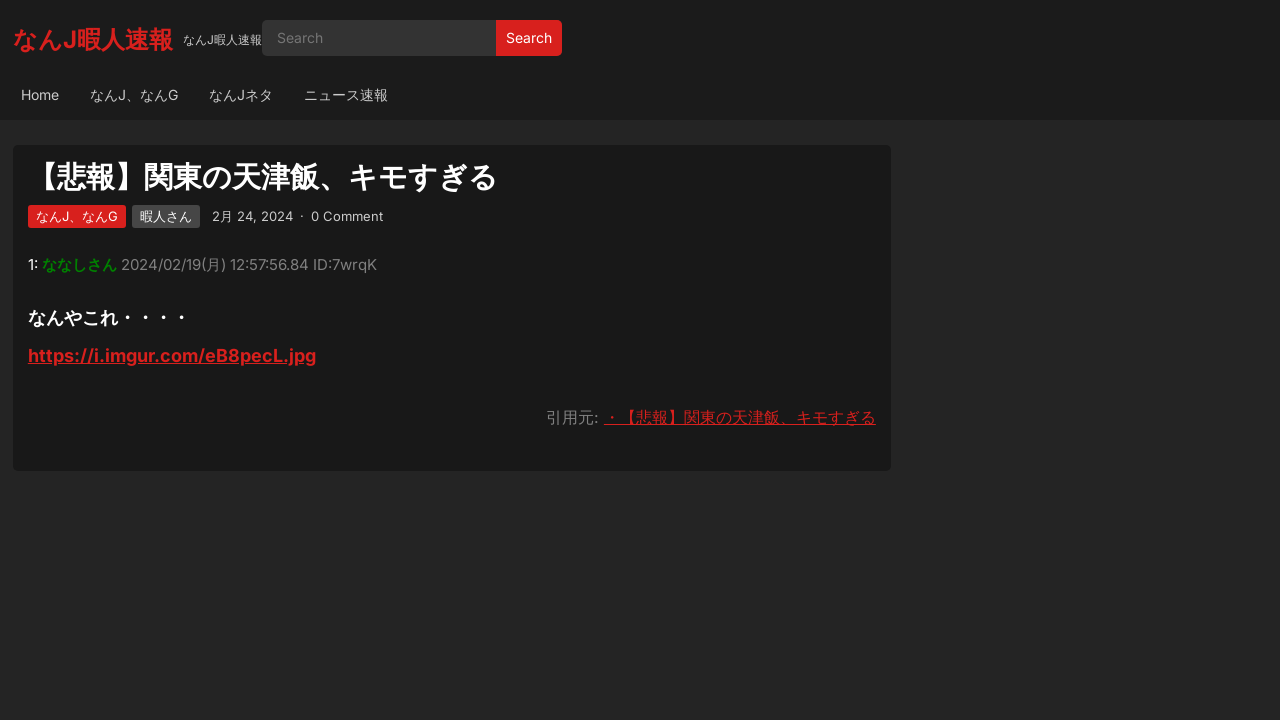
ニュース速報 (346, 94)
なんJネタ (241, 94)
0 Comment (347, 216)
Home (40, 94)
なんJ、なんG (134, 94)
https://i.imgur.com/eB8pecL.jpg (172, 355)
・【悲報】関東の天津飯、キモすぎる (740, 417)
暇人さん (166, 216)
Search (529, 37)
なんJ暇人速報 (93, 39)
